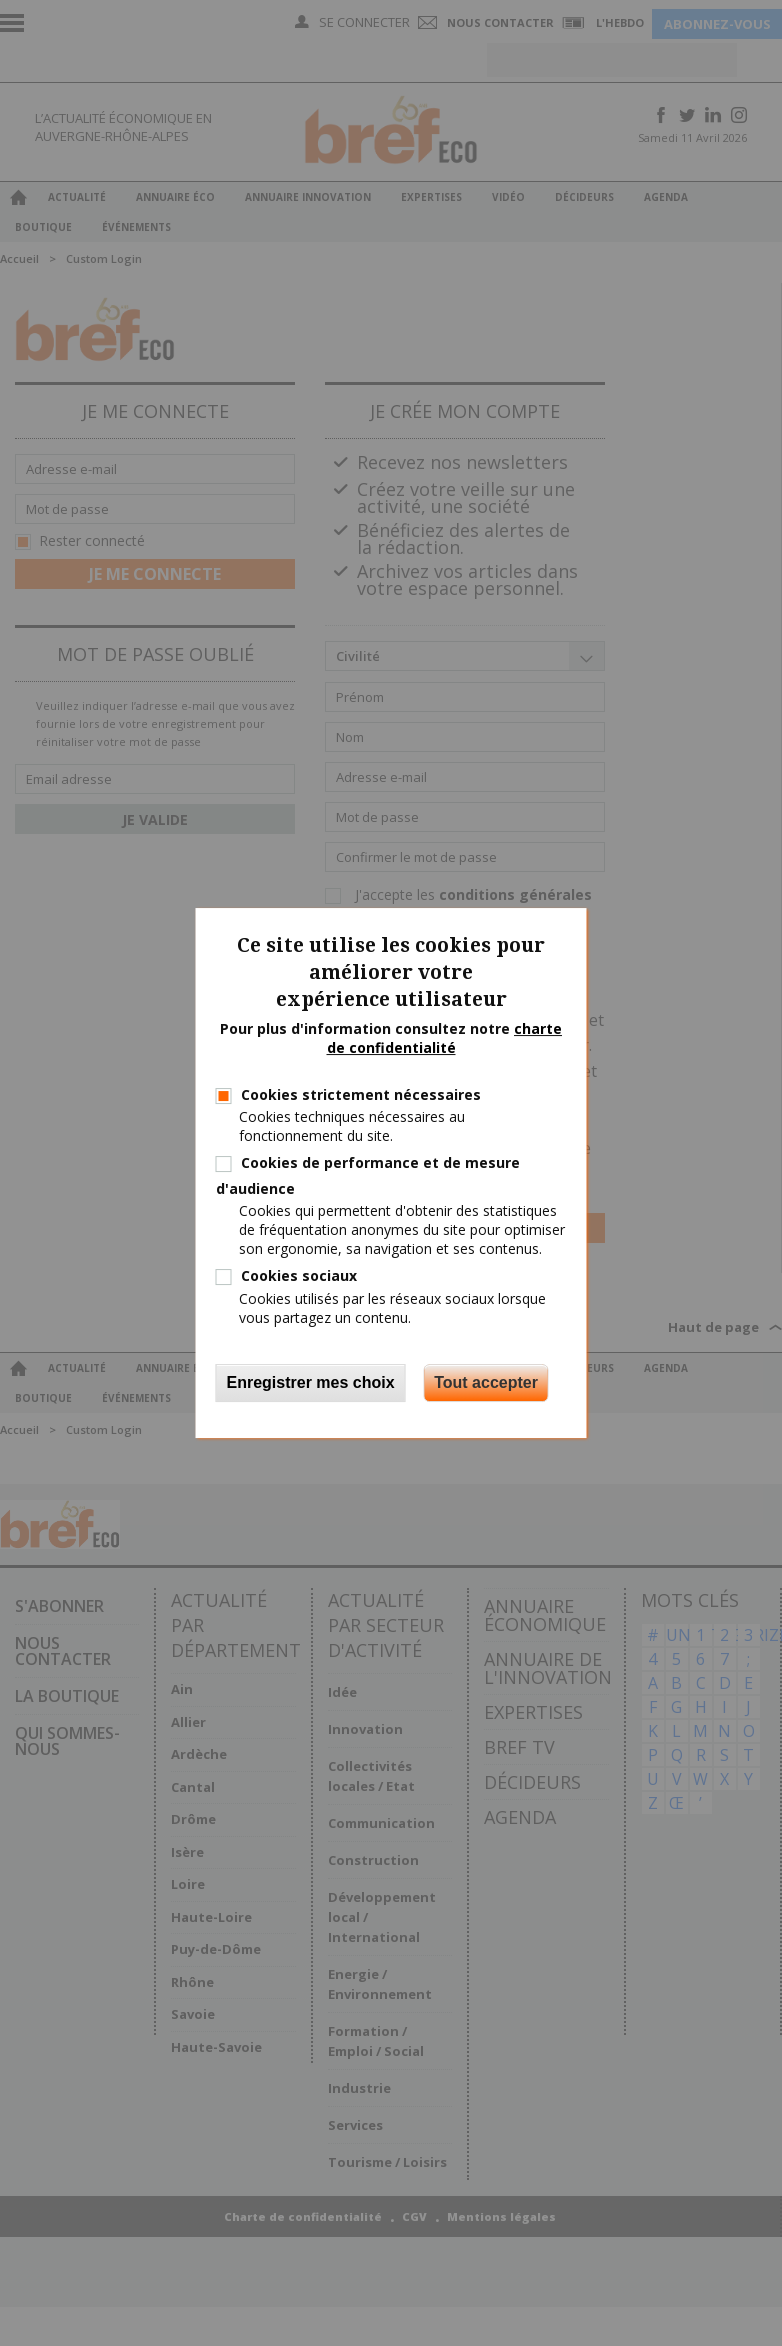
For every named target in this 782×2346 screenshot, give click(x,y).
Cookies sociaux (299, 1275)
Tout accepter (486, 1382)
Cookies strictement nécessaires (361, 1094)
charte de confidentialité (445, 1038)
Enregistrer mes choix (311, 1382)
